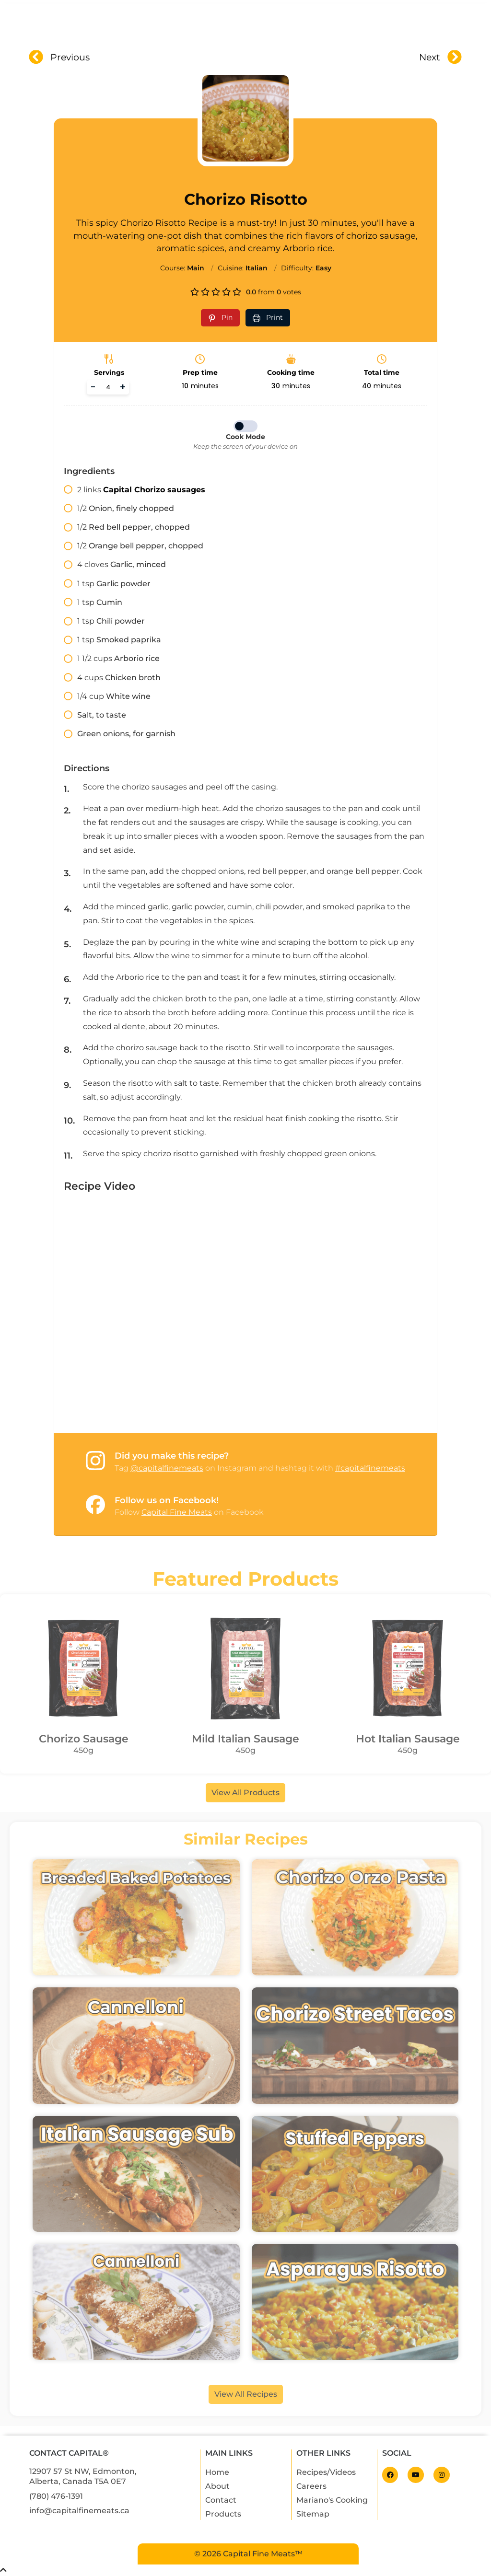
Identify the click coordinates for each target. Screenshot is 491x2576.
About (175, 22)
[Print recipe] (268, 317)
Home (133, 22)
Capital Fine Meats (176, 1512)
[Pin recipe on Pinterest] (220, 317)
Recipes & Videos (298, 22)
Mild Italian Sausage (245, 1738)
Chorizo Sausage (84, 1738)
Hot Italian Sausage (408, 1738)
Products (226, 22)
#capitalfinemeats (370, 1468)
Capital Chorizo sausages (154, 489)
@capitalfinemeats (166, 1468)
